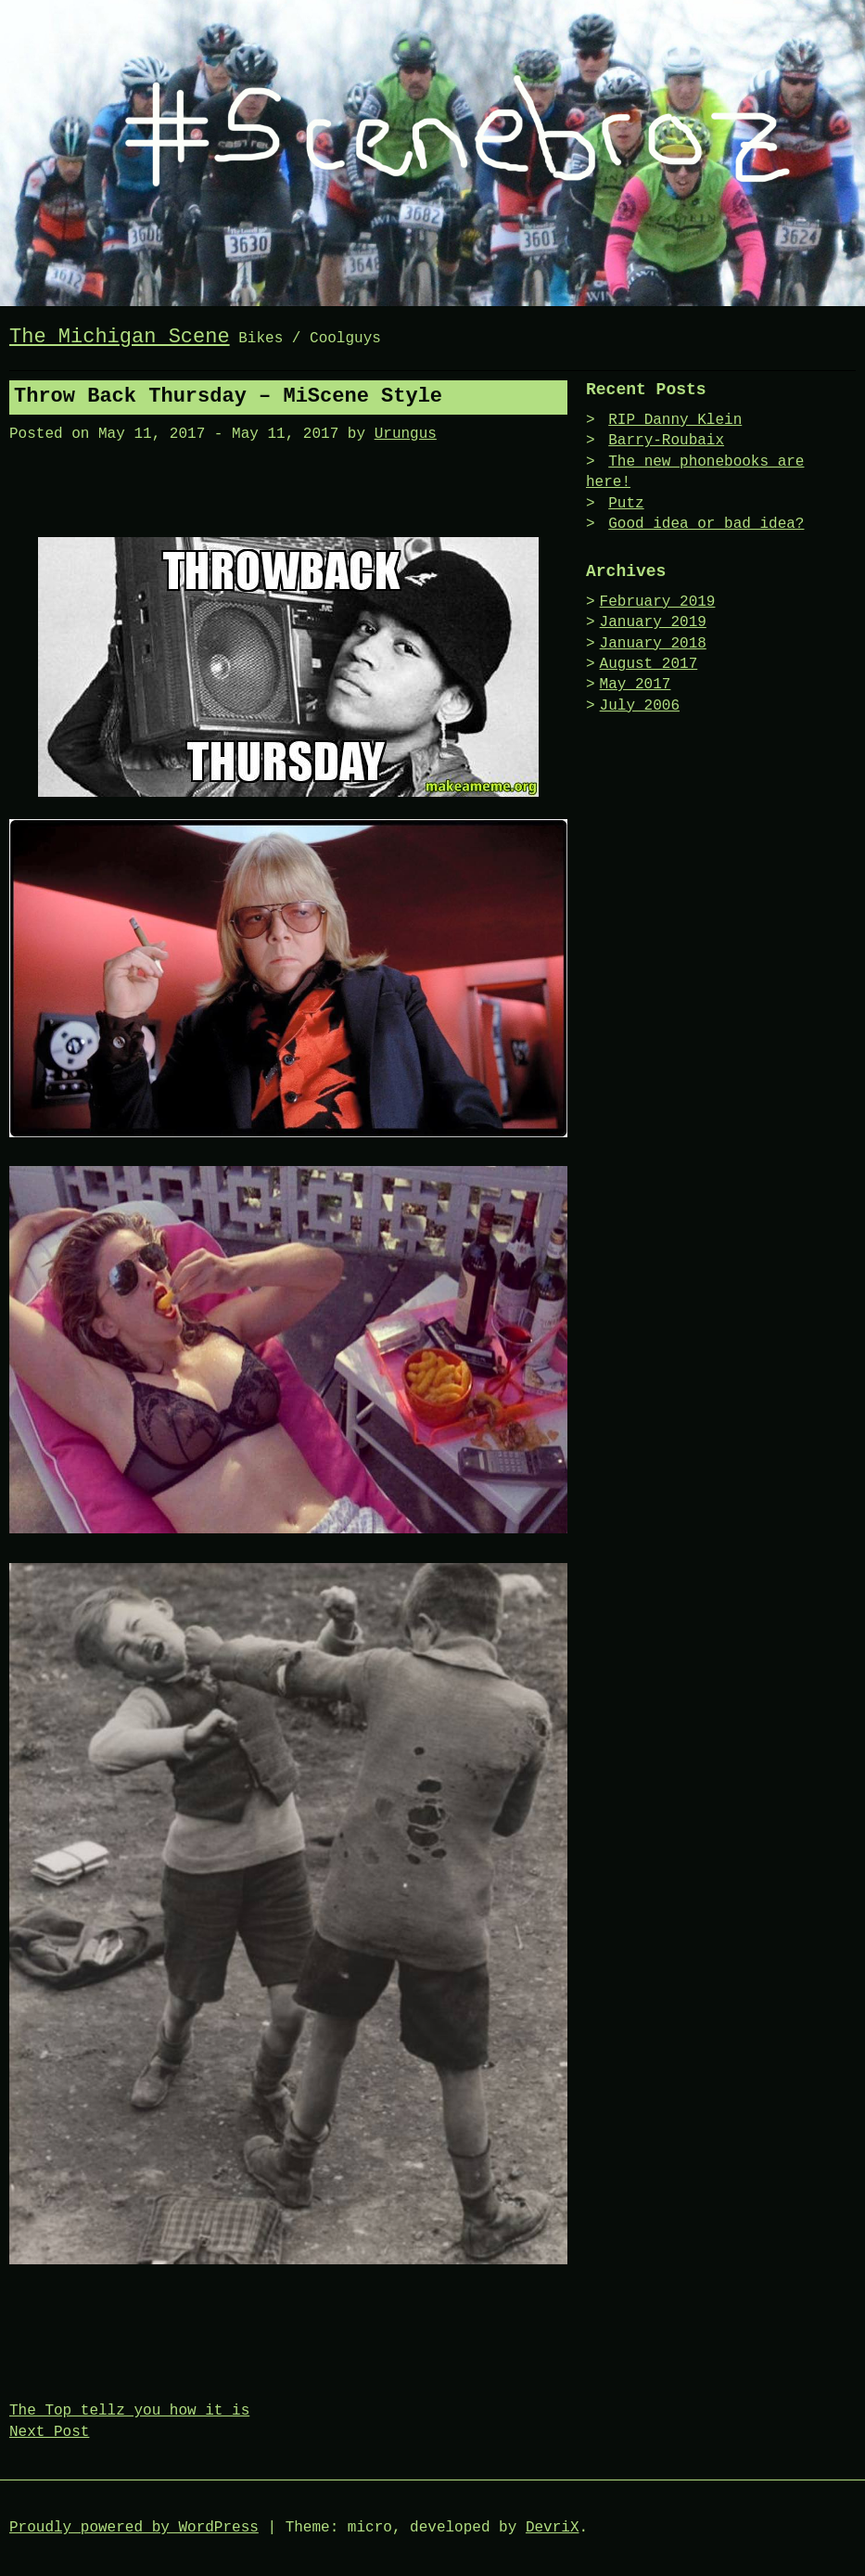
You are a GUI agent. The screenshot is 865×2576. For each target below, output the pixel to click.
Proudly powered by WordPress (134, 2527)
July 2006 (640, 706)
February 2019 (658, 602)
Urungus (406, 434)
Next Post (49, 2432)
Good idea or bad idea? (706, 524)
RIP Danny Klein (675, 420)
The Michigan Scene (119, 337)
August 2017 (649, 664)
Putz (625, 503)
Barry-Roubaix (666, 440)
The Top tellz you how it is (129, 2411)
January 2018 (653, 643)
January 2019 (653, 622)
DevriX (552, 2527)
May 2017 (635, 684)
